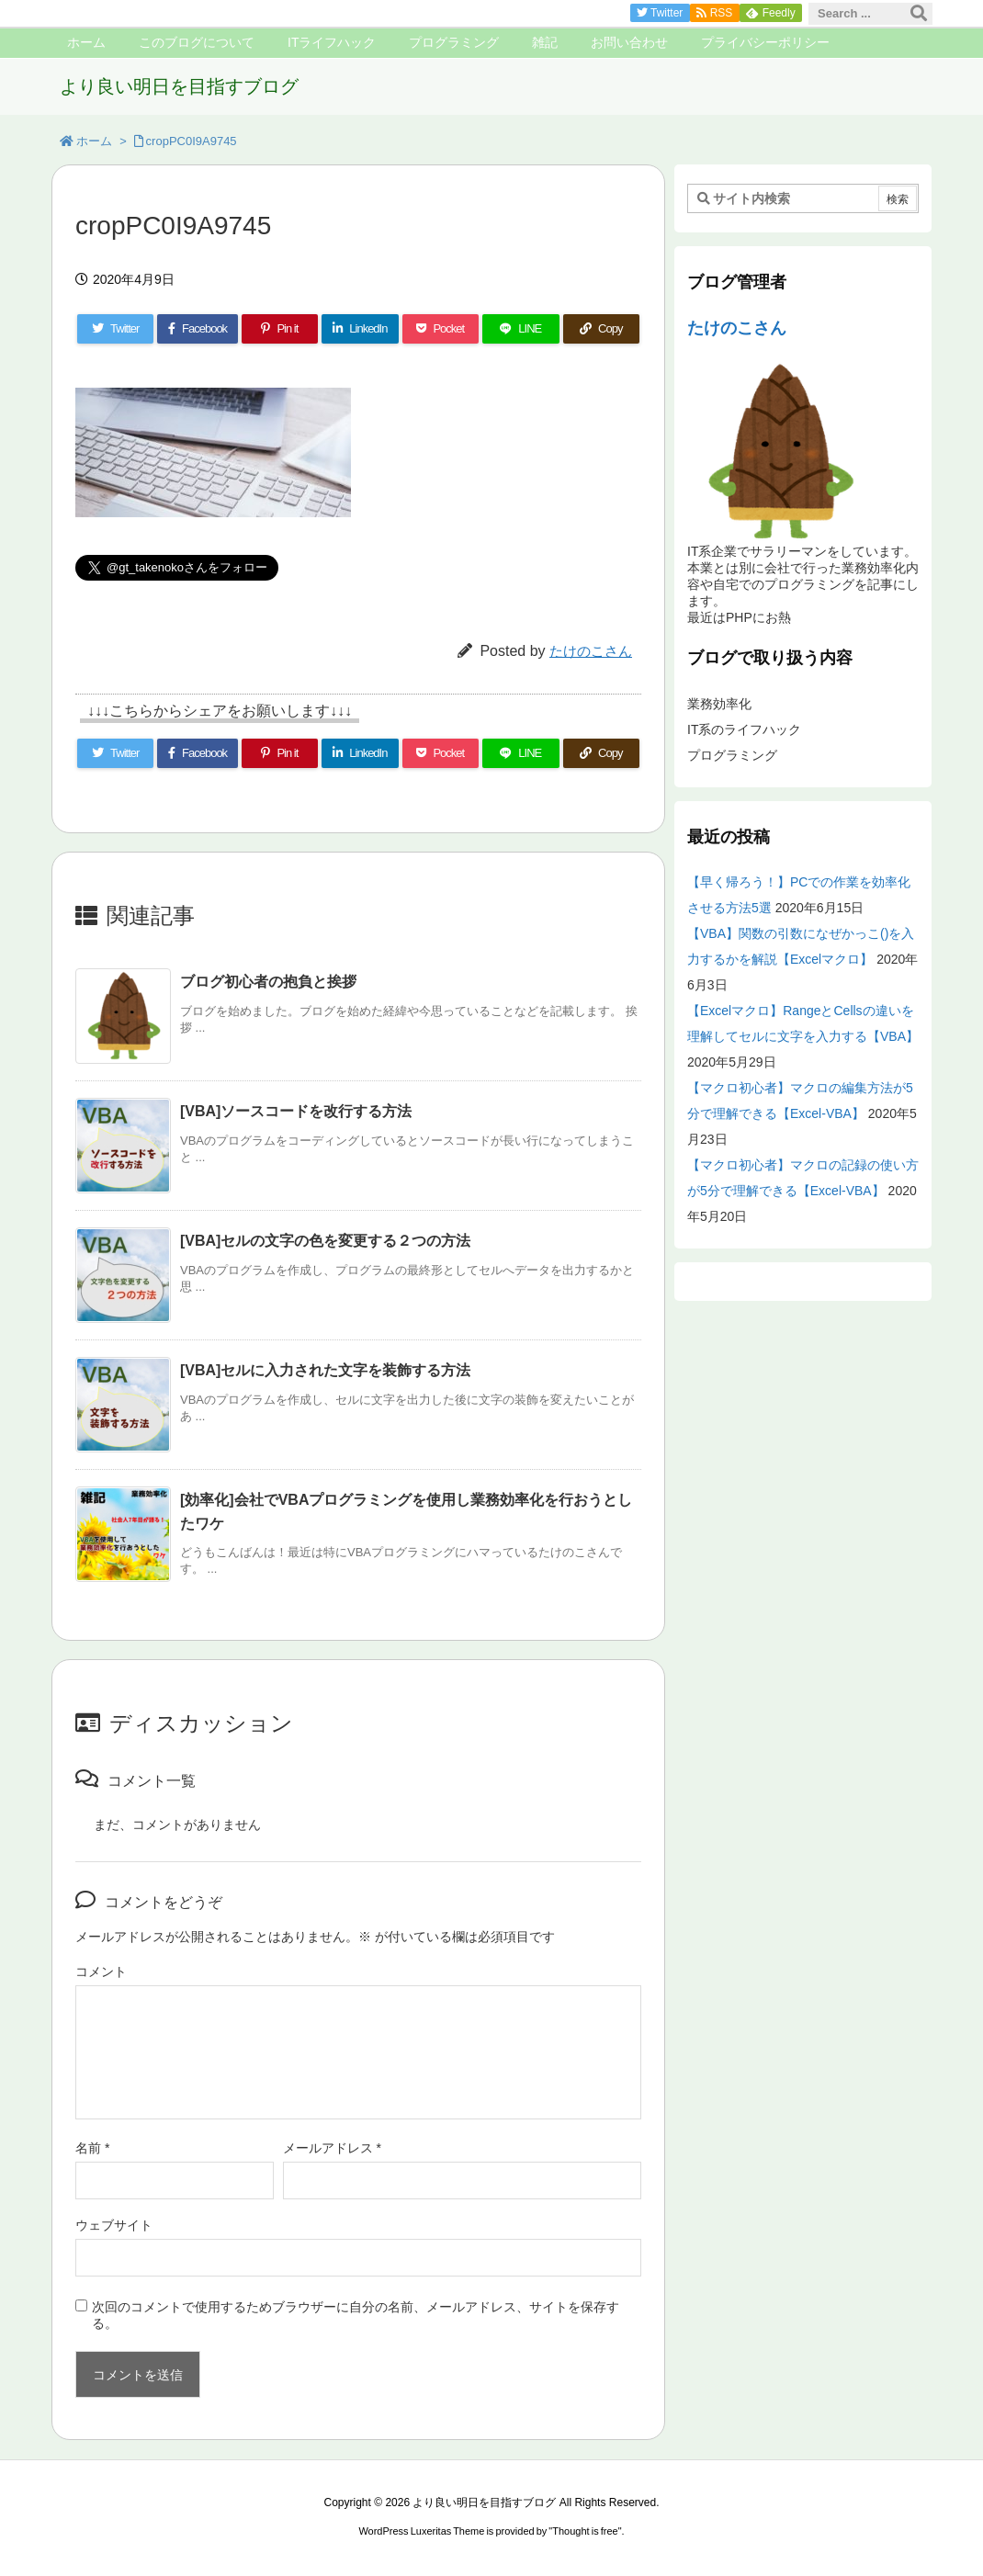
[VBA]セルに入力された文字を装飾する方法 (325, 1370)
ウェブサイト (114, 2225)
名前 (92, 2148)
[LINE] (520, 329)
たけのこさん (590, 651)
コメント (101, 1971)
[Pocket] (440, 329)
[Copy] (601, 329)
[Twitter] (115, 329)
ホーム (94, 141)
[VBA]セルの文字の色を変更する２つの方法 (325, 1240)
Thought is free (584, 2530)
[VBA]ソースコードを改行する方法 (296, 1111)
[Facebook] (197, 329)
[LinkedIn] (360, 329)
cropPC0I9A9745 (191, 141)
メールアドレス (332, 2148)
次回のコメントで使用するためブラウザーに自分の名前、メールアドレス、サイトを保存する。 (355, 2315)
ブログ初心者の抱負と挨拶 (268, 981)
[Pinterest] (280, 329)
